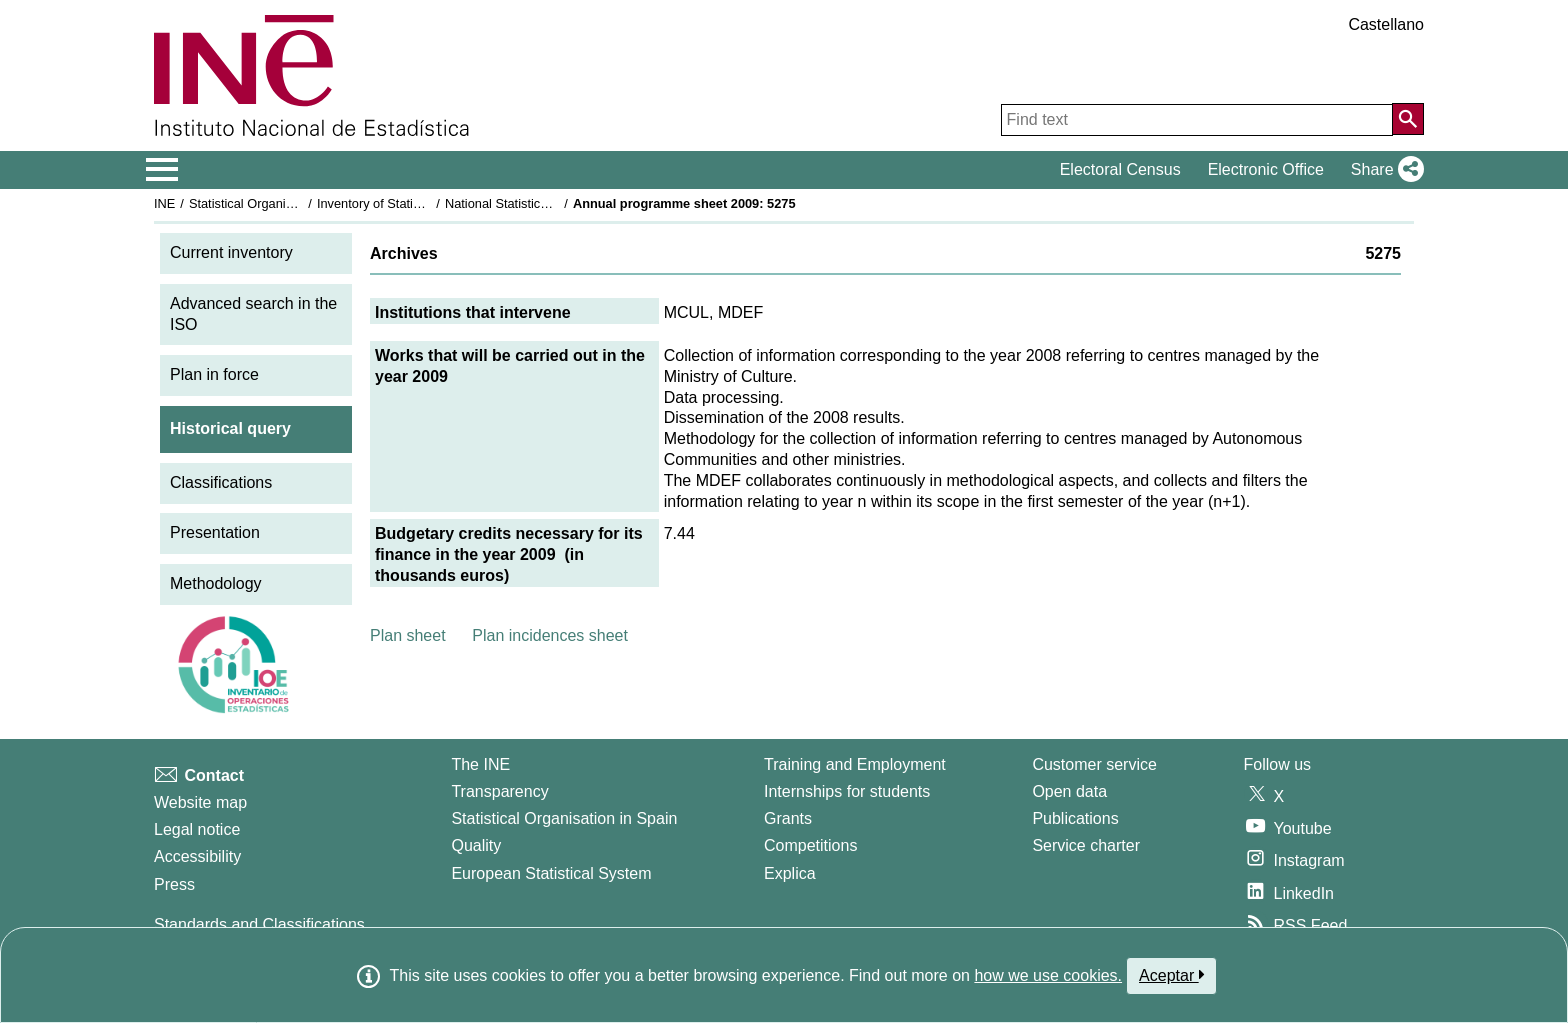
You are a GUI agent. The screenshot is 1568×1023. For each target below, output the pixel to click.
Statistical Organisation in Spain (279, 203)
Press (174, 884)
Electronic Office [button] (1266, 169)
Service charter (1086, 845)
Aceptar (1171, 975)
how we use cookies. (1048, 975)
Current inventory (231, 252)
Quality (476, 845)
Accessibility (197, 856)
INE (164, 203)
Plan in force (214, 374)
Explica (790, 873)
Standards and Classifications (259, 924)
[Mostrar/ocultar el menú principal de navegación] (162, 170)
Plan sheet (408, 635)
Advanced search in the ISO (253, 314)
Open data (1069, 791)
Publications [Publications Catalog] (1075, 818)
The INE (480, 764)
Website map (200, 802)
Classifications (221, 482)
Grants (788, 818)
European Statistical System (551, 873)
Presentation (215, 532)
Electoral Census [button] (1120, 169)
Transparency (499, 791)
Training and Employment (855, 764)
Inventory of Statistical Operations (412, 203)
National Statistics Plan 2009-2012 (543, 203)
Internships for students (847, 791)
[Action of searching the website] (1408, 119)
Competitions (810, 845)
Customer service (1094, 764)
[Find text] (1197, 120)
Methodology (216, 583)
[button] (1383, 170)
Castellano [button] (1386, 24)
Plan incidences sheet (550, 635)
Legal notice (197, 829)
